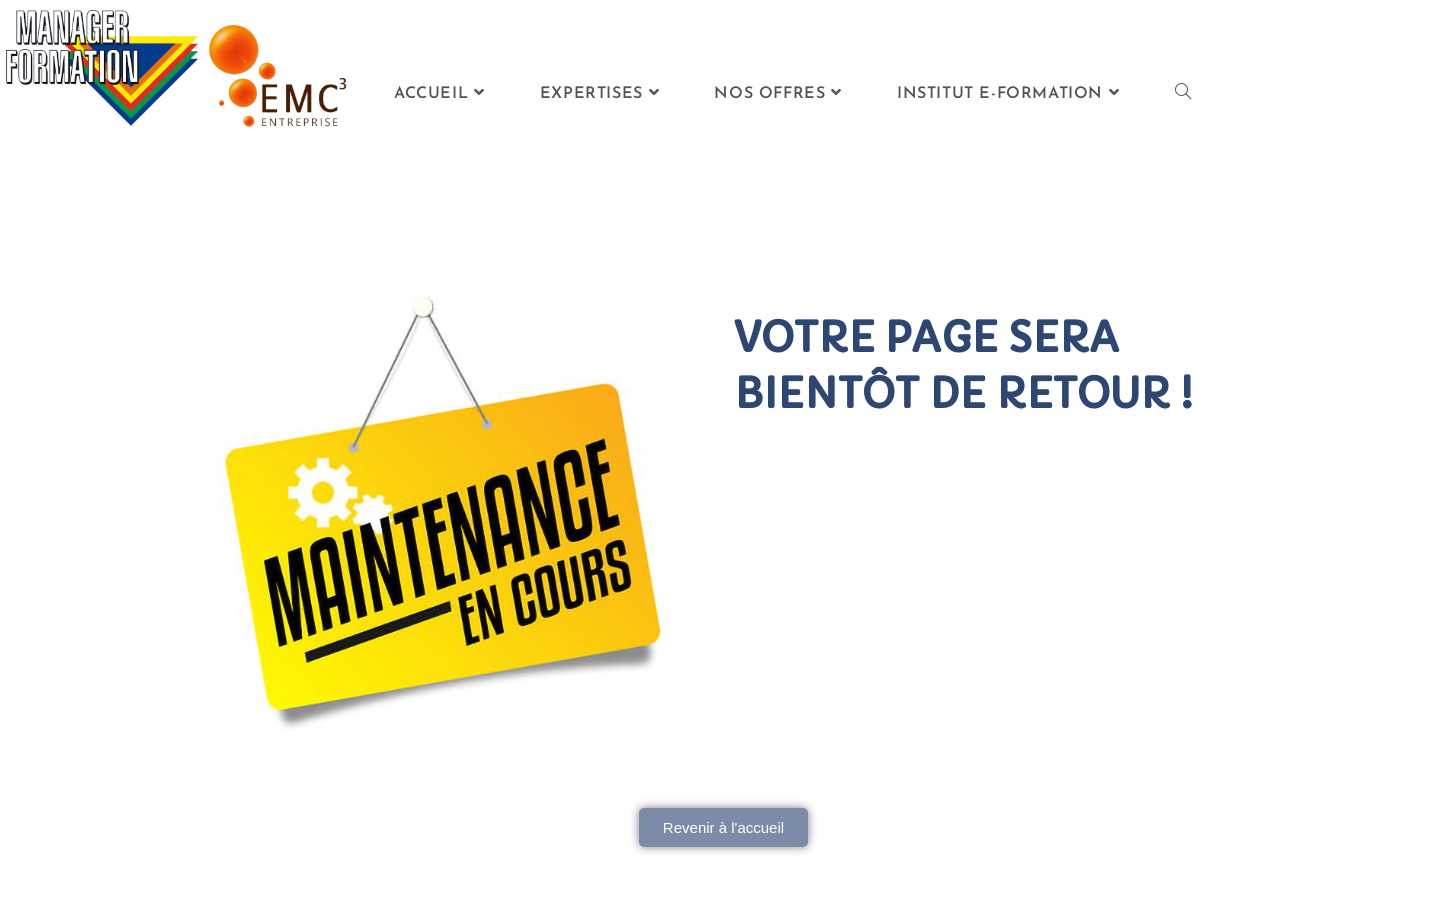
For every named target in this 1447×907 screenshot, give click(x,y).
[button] (723, 827)
